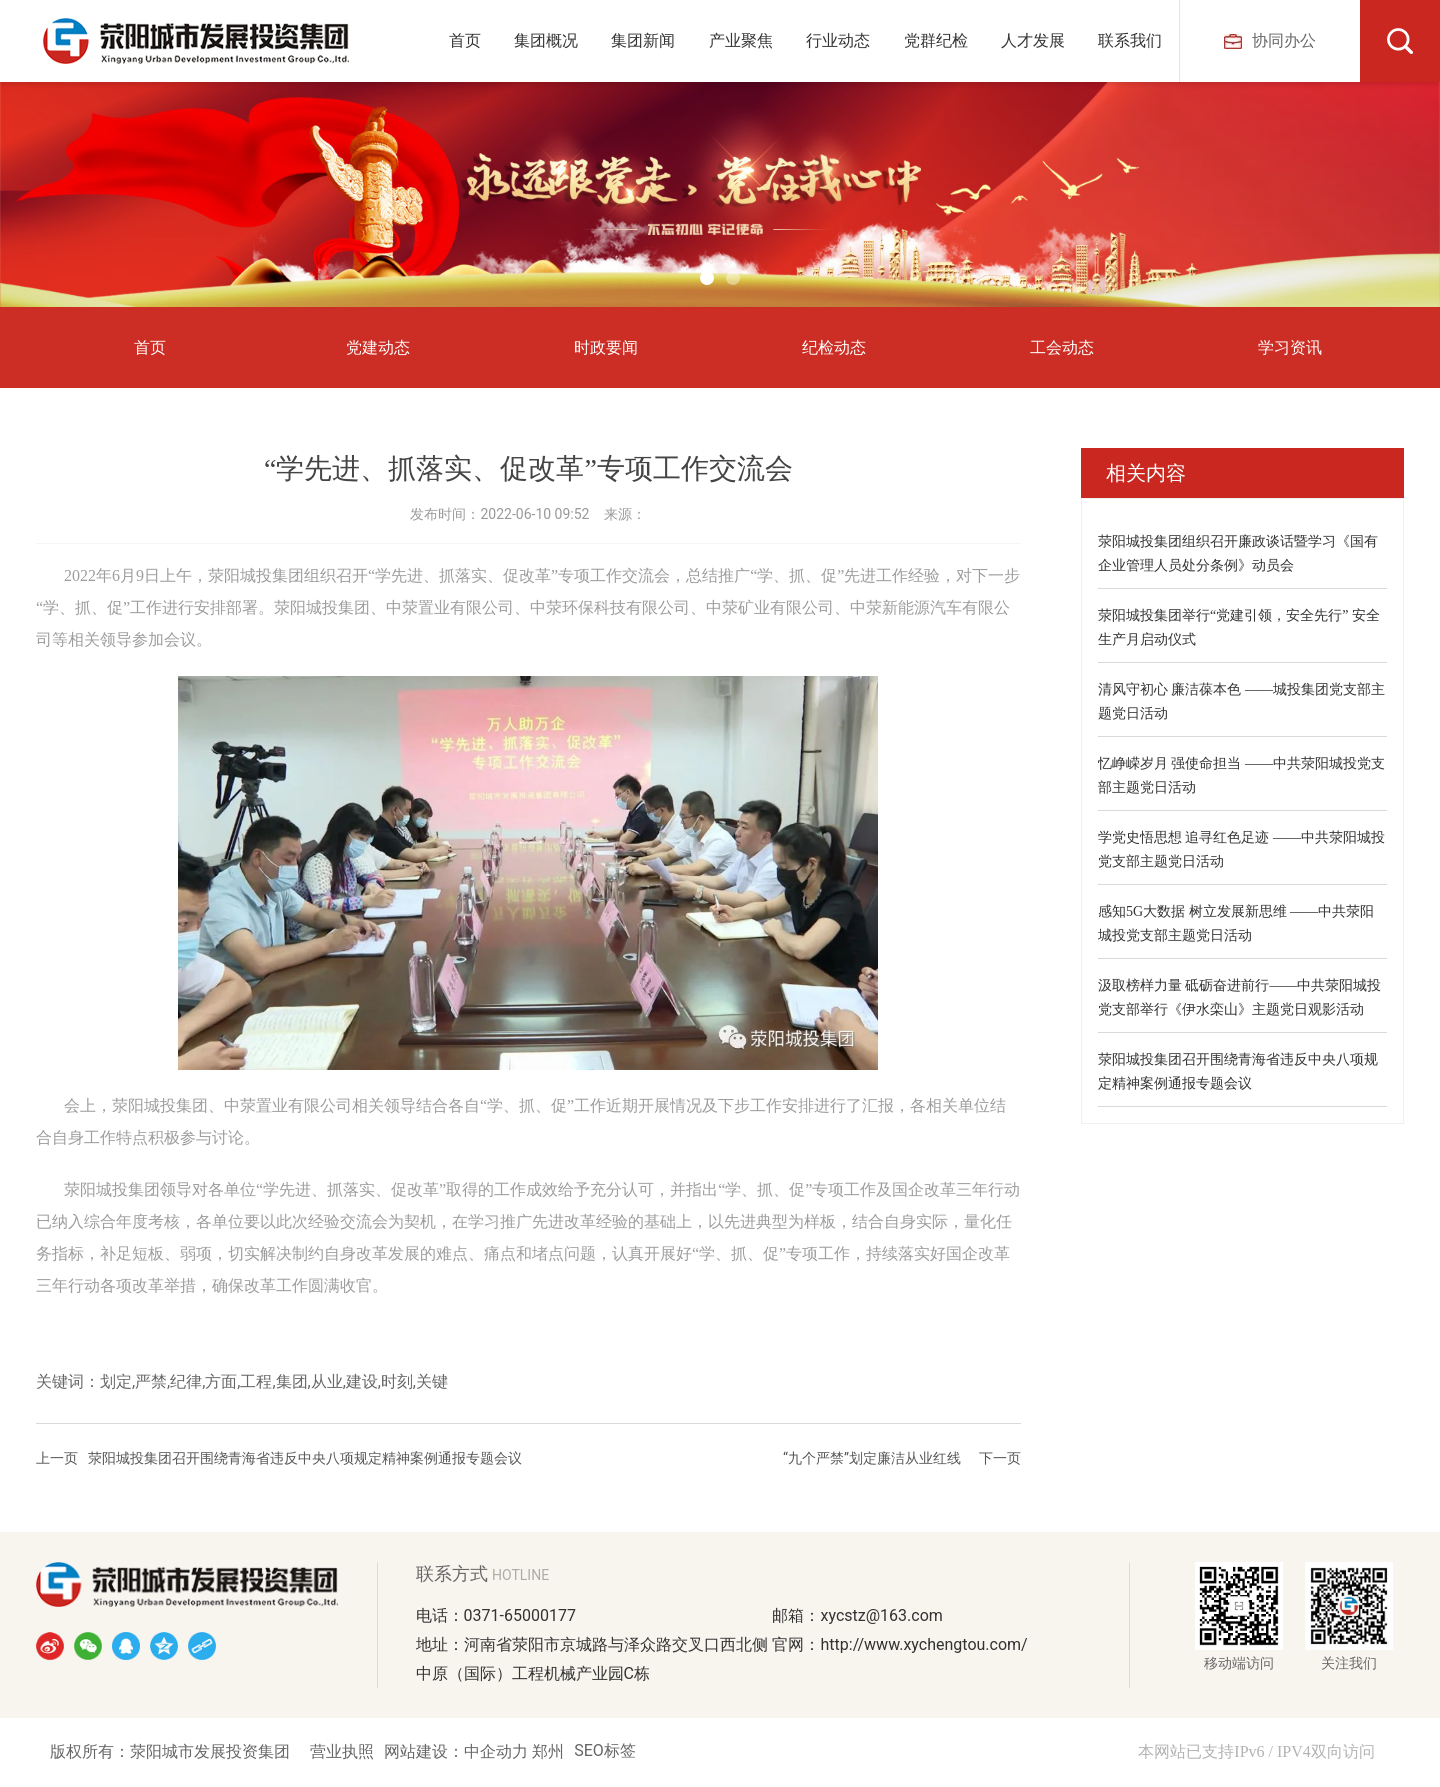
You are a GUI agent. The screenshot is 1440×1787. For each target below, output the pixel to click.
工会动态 (1062, 347)
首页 (150, 347)
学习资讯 (1290, 347)
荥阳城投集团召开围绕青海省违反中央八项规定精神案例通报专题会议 (305, 1458)
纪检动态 (834, 347)
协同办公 (1270, 40)
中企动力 (498, 1751)
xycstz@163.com (881, 1615)
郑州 (548, 1751)
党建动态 (378, 347)
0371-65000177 (520, 1615)
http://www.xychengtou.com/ (923, 1644)
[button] (707, 278)
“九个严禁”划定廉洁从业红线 (872, 1458)
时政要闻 (606, 347)
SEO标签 (605, 1750)
